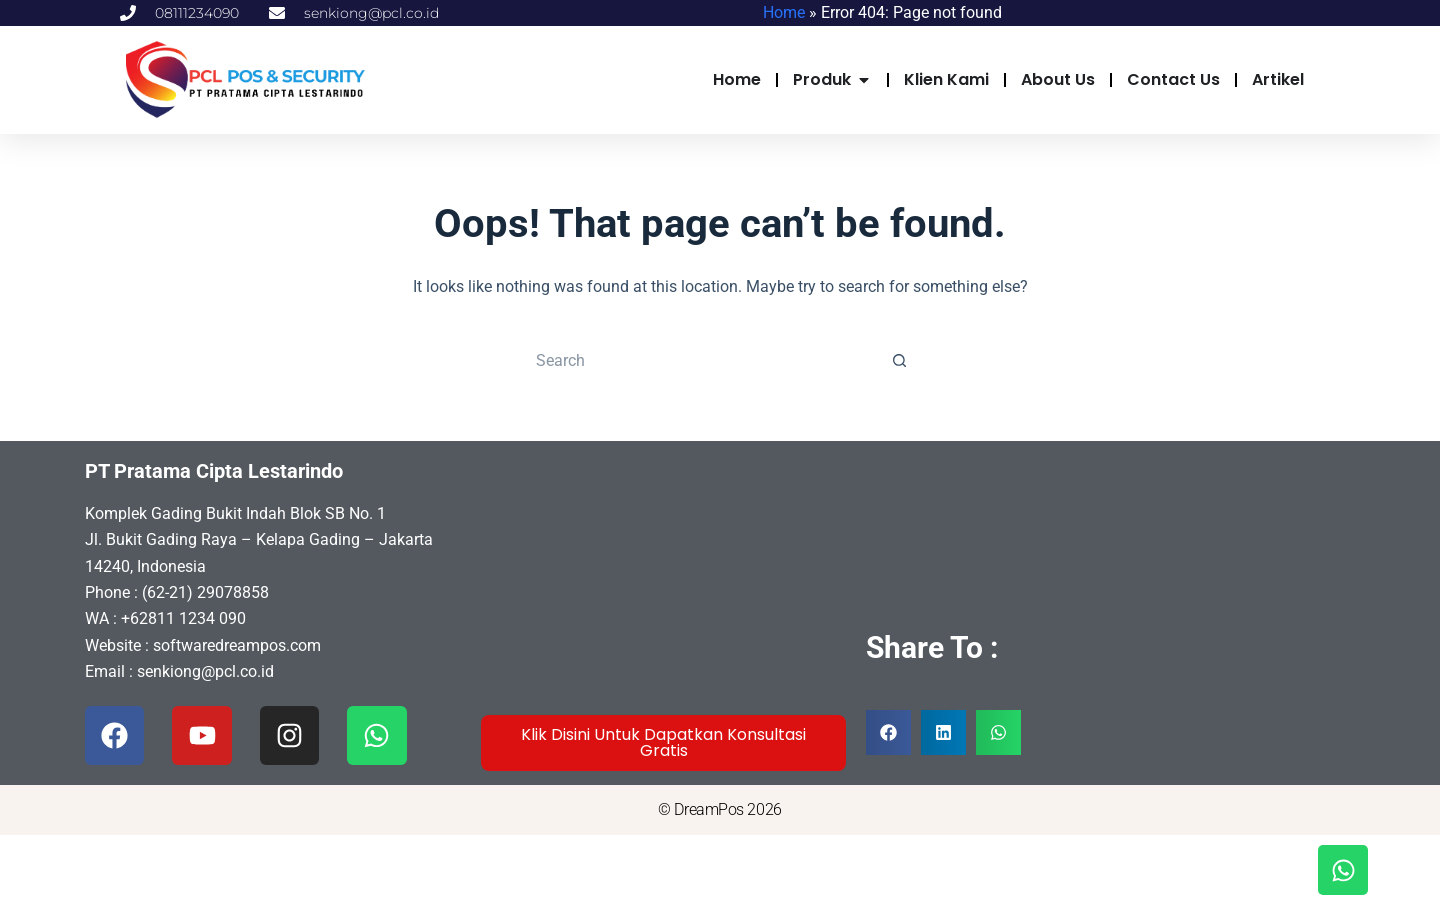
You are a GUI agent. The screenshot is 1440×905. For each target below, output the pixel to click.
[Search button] (900, 361)
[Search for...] (700, 361)
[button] (888, 732)
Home (784, 12)
